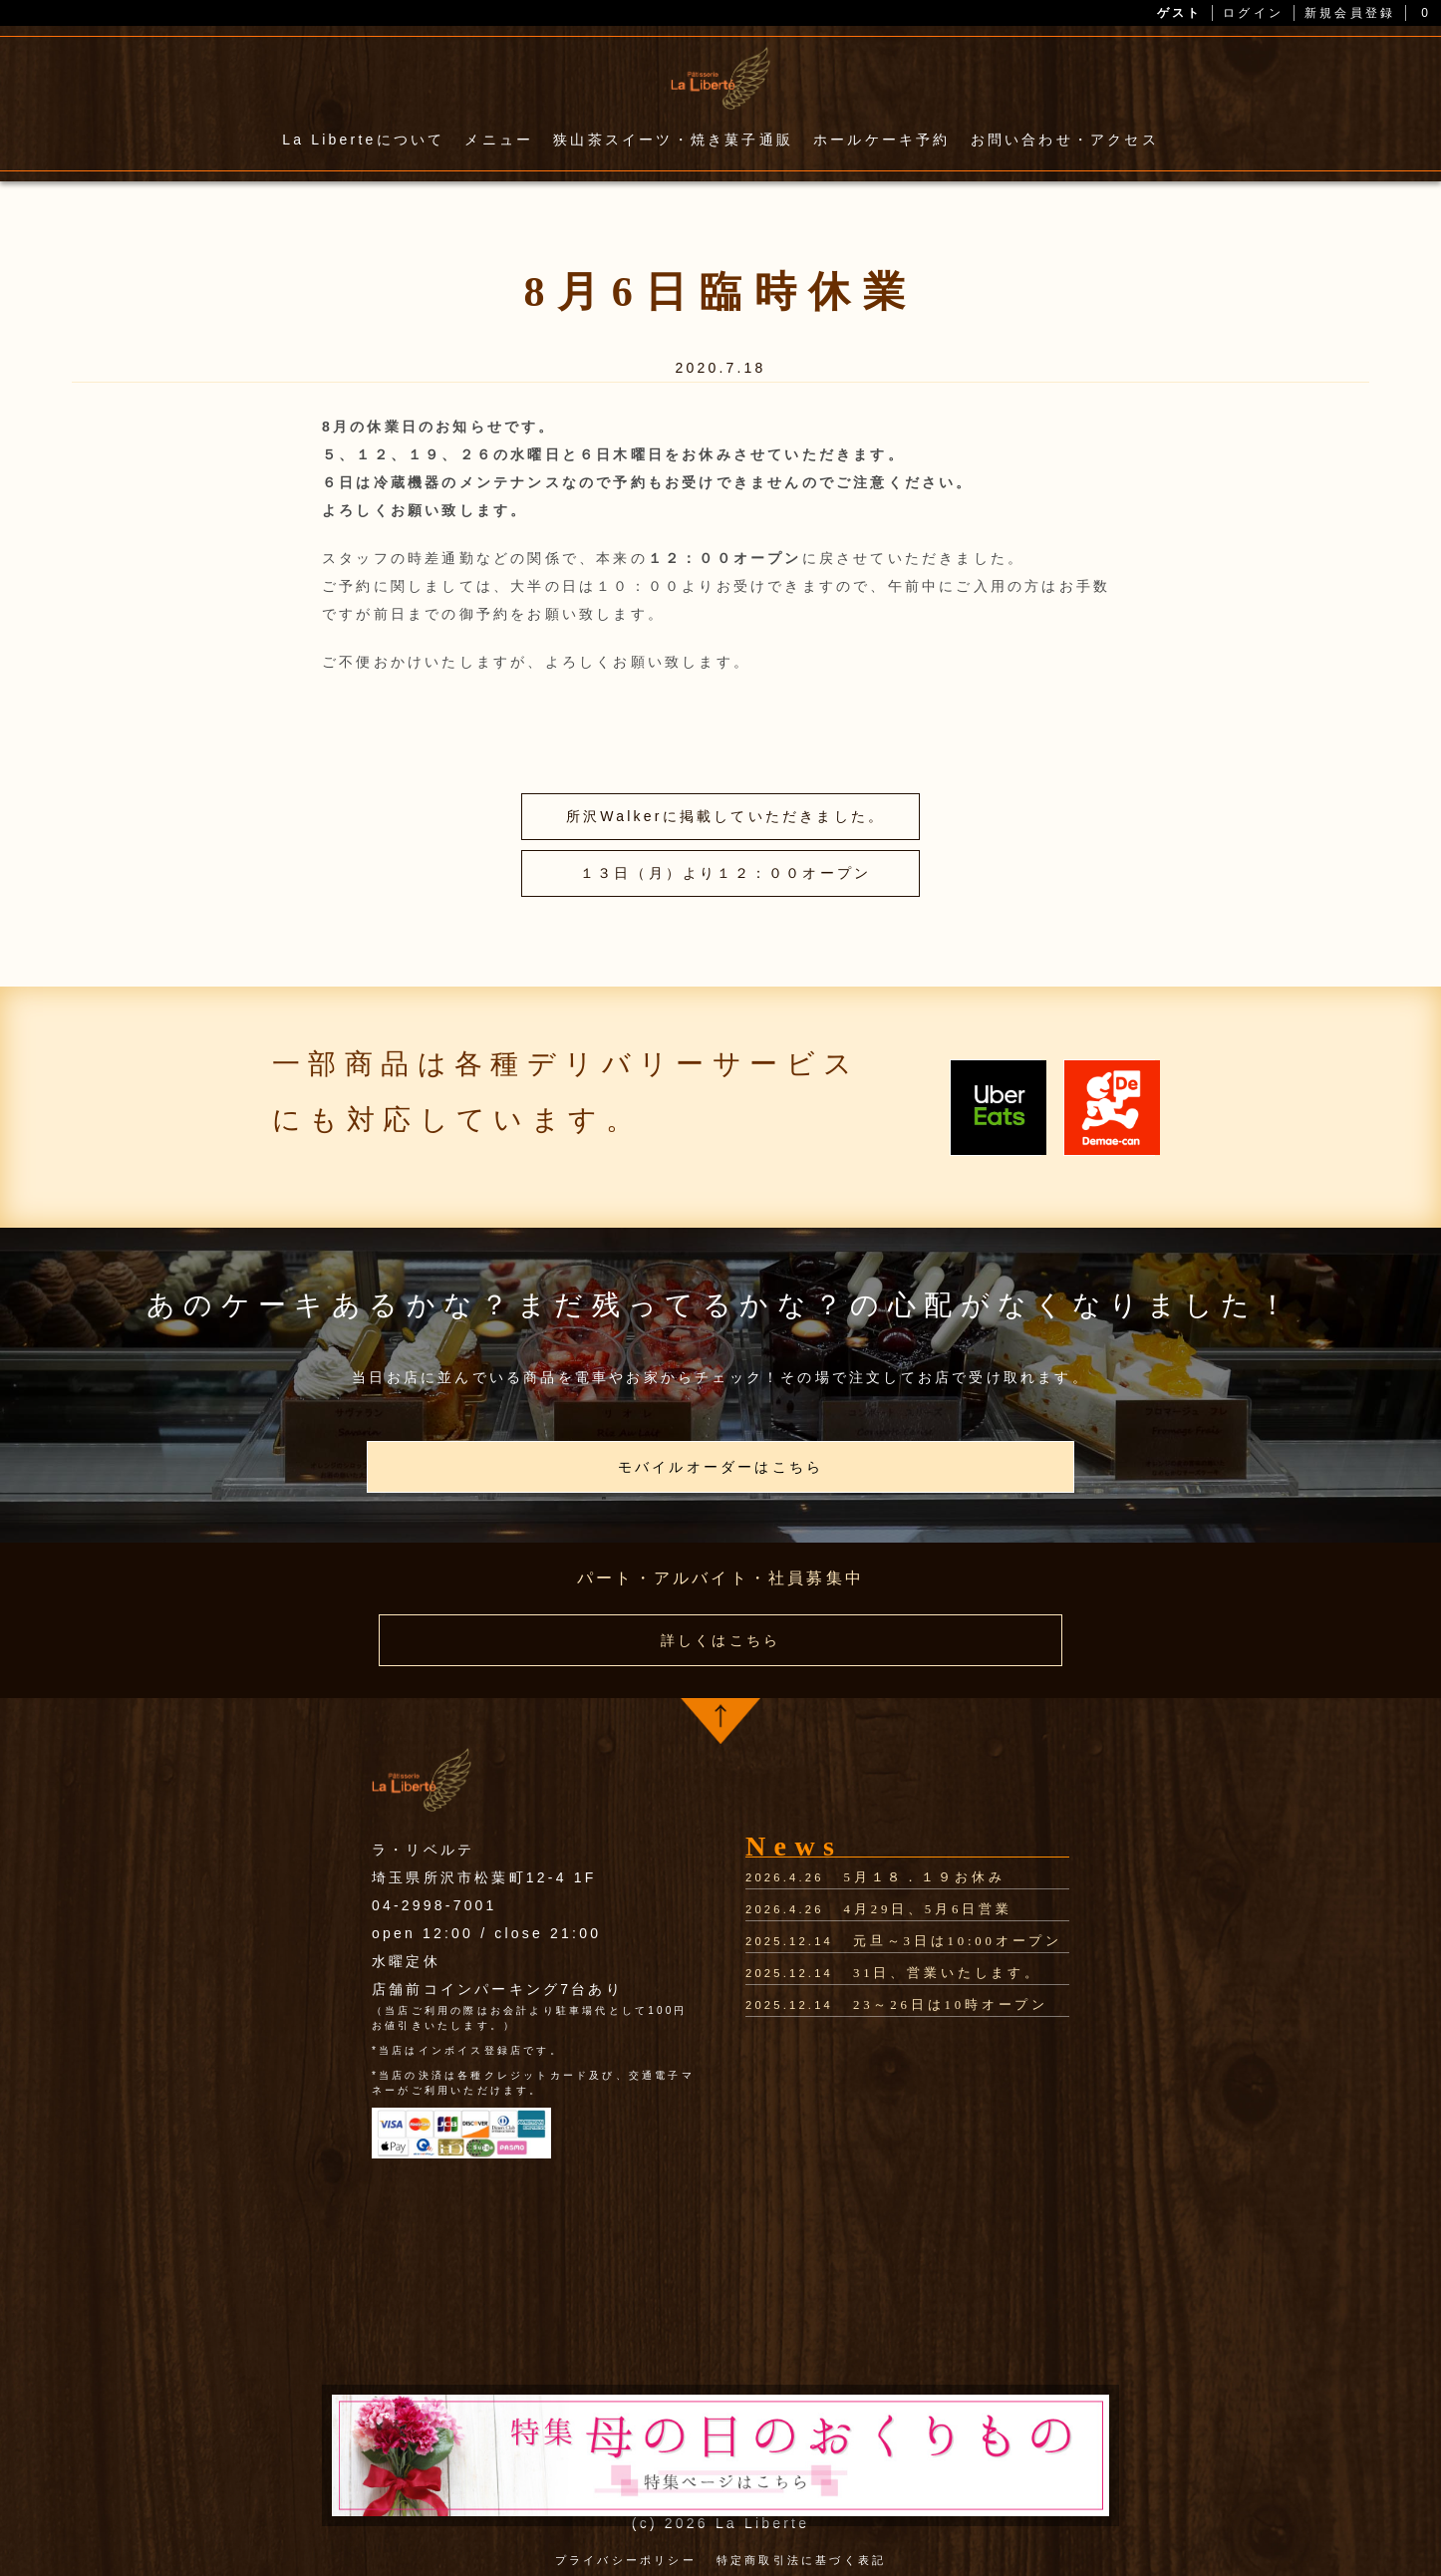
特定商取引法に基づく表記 (801, 2555)
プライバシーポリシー (626, 2555)
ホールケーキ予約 (882, 139)
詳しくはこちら (720, 1640)
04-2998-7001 (434, 1904)
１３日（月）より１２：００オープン (725, 873)
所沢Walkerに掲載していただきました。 (725, 816)
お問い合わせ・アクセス (1065, 139)
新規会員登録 (1349, 13)
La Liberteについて (363, 139)
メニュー (498, 139)
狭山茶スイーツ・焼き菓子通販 (673, 139)
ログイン (1253, 13)
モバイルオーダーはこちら (720, 1467)
